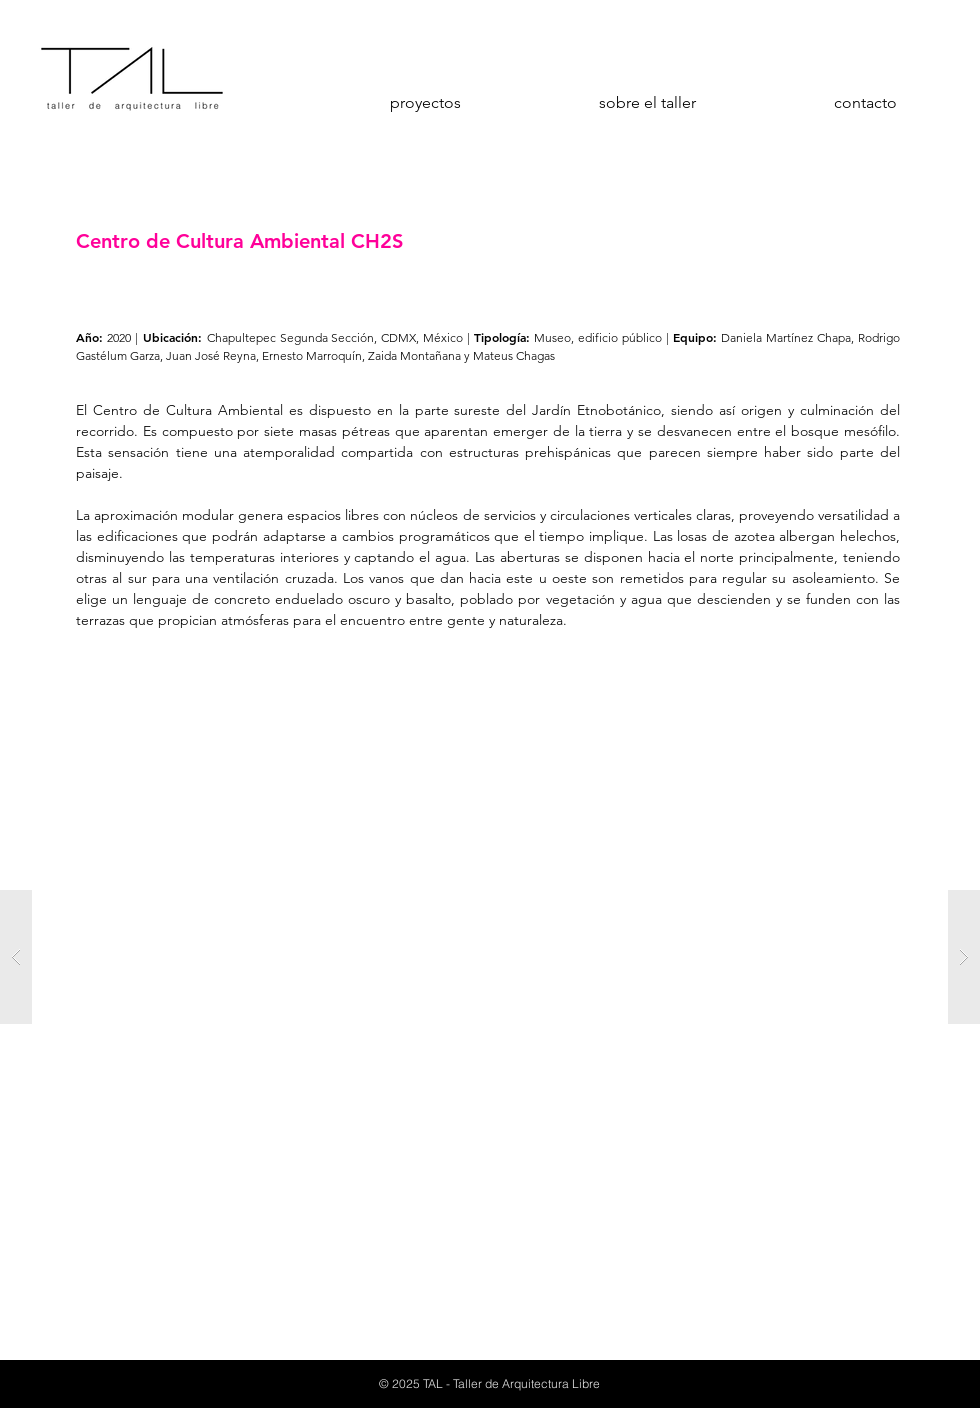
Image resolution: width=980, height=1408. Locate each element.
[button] (490, 957)
